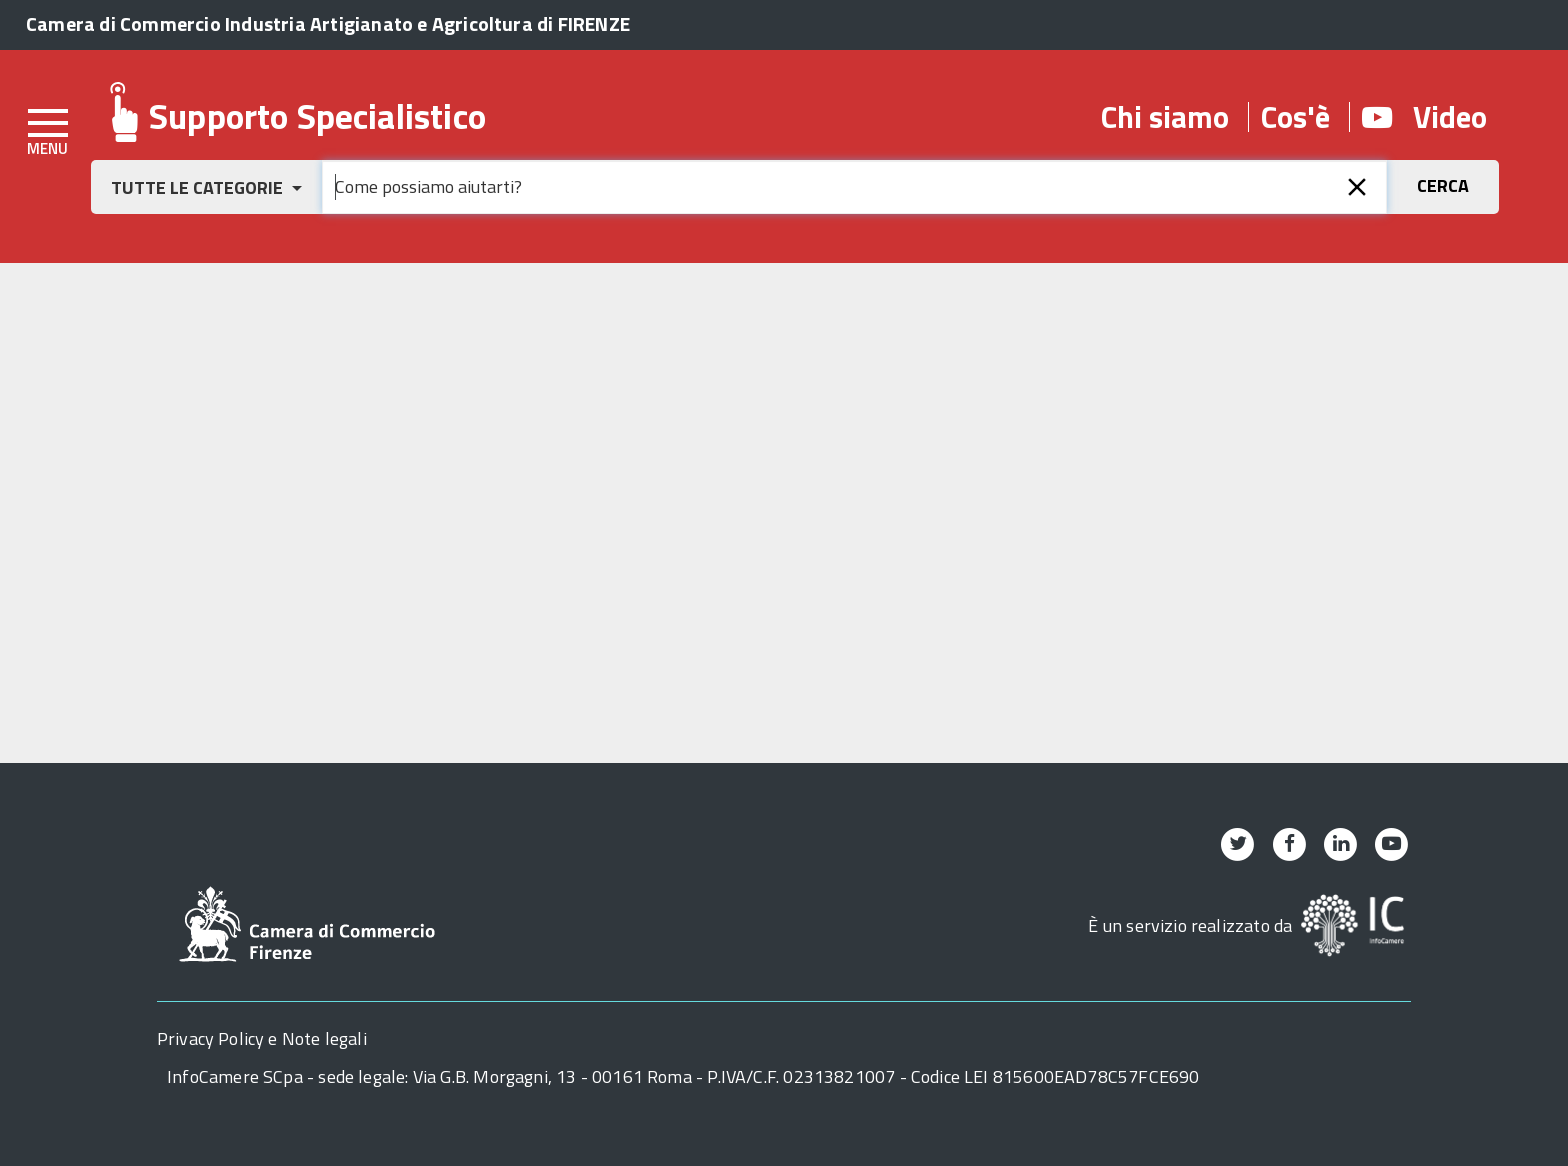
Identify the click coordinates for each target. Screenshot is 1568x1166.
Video (1424, 117)
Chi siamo (1165, 117)
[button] (206, 187)
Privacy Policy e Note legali (262, 1038)
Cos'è (1295, 117)
